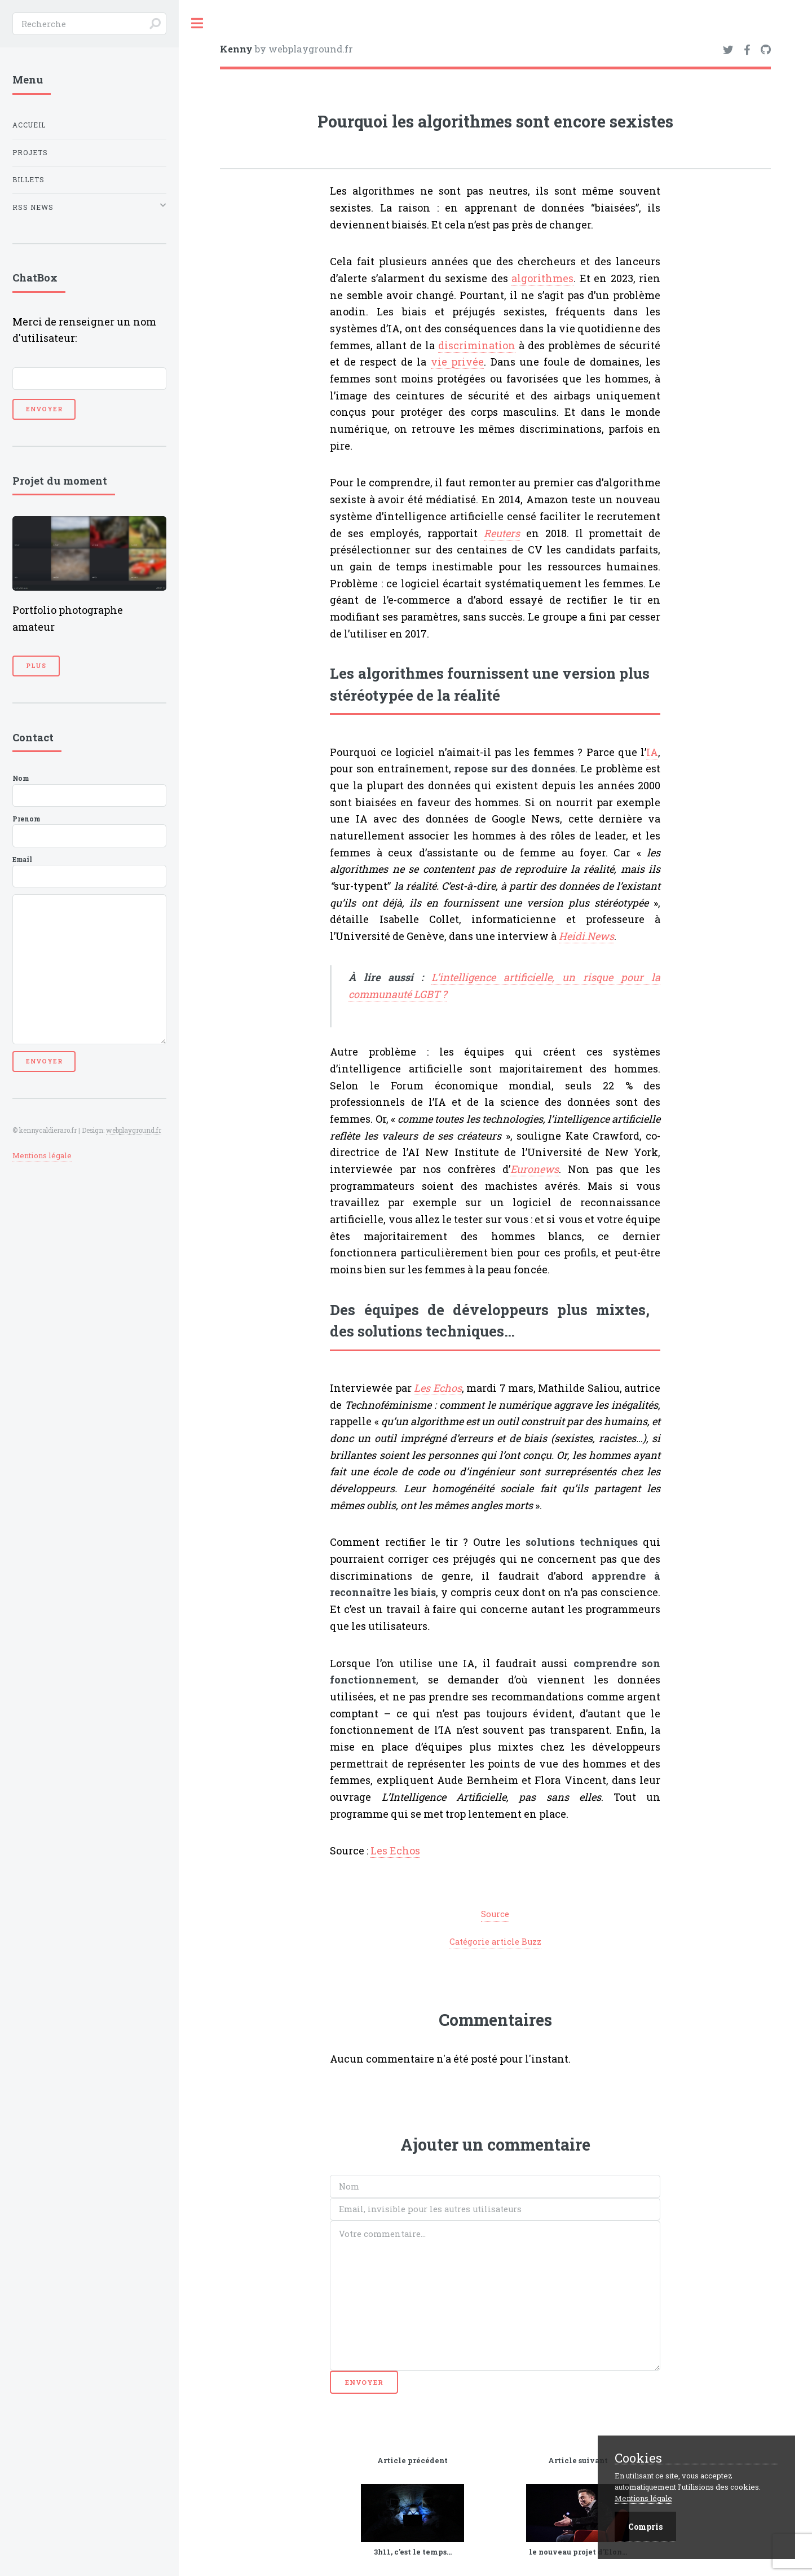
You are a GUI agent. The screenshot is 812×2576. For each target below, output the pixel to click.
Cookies (638, 2458)
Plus (36, 666)
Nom (89, 790)
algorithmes (542, 278)
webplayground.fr (133, 1130)
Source (495, 1914)
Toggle (197, 23)
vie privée (457, 361)
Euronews (534, 1169)
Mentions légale (42, 1155)
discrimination (476, 345)
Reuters (502, 533)
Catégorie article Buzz (495, 1941)
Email (89, 871)
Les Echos (395, 1850)
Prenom (89, 831)
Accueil (29, 125)
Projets (30, 152)
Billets (28, 179)
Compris (645, 2526)
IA (652, 752)
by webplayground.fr (286, 49)
